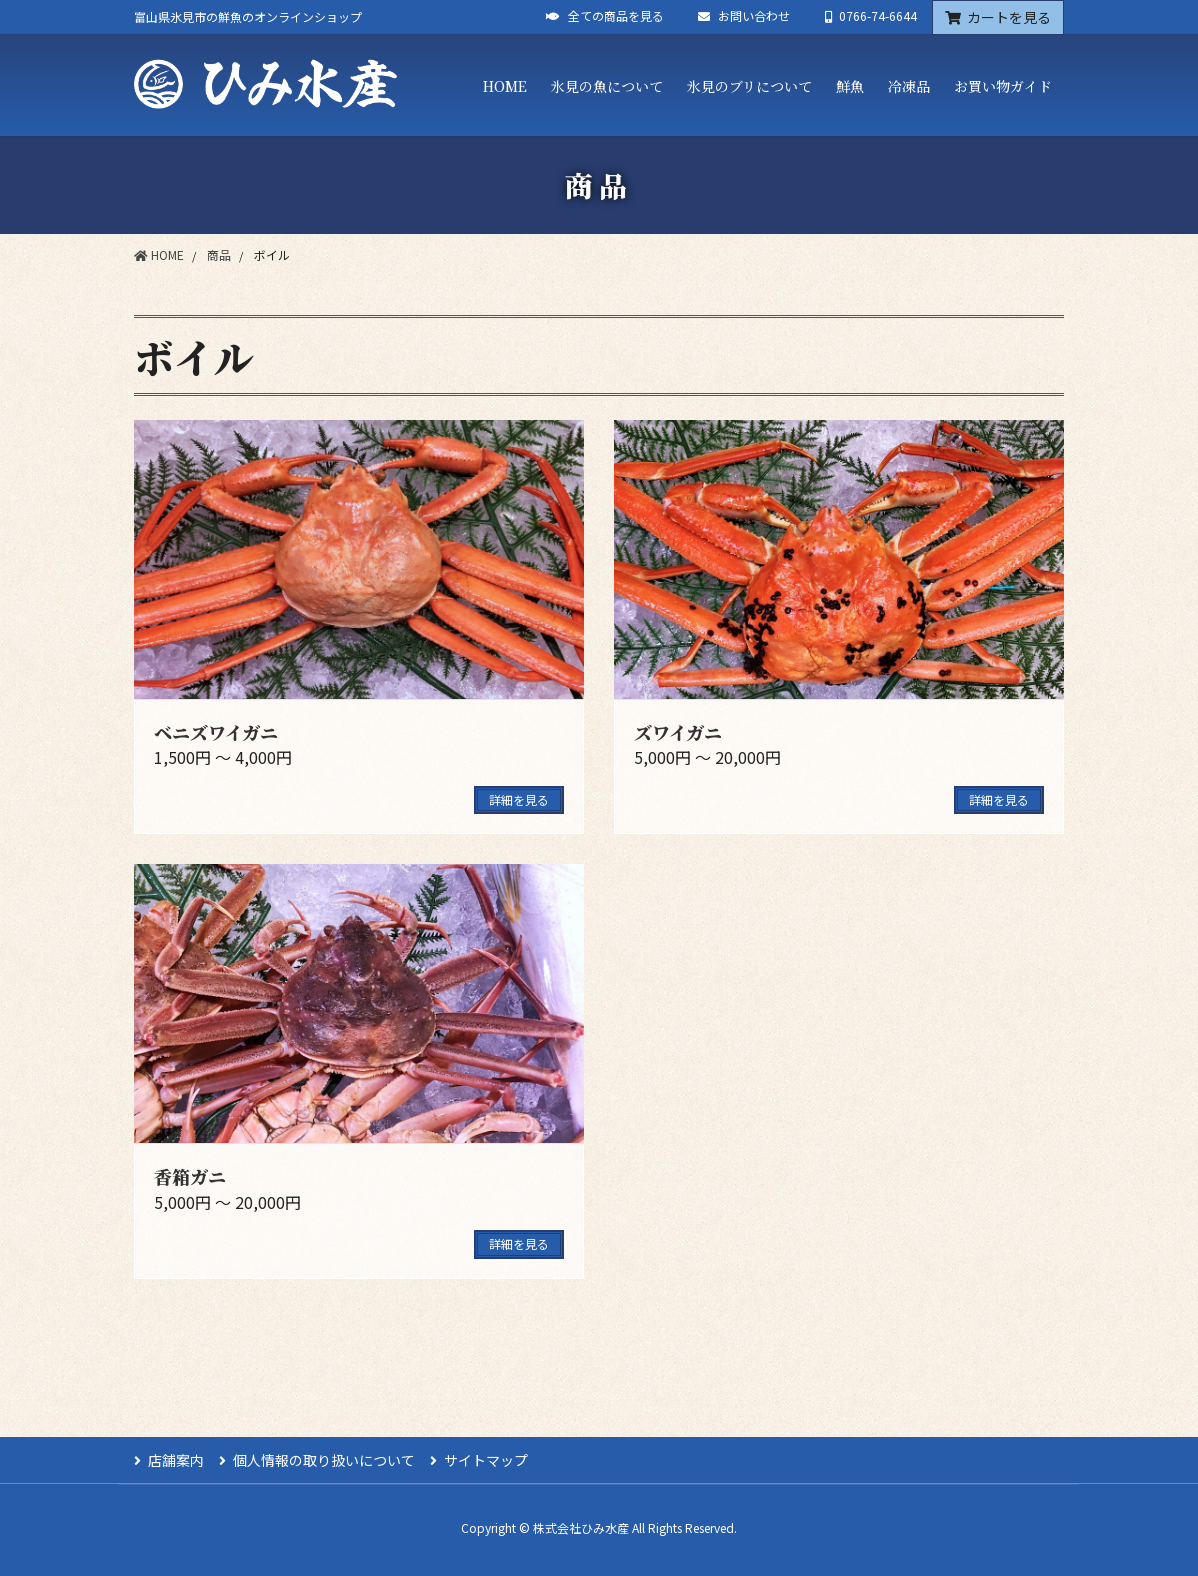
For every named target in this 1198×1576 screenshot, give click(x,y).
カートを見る (998, 17)
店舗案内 (176, 1460)
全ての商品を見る (605, 16)
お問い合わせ (744, 16)
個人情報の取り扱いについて (324, 1460)
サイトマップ (486, 1460)
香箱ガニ (190, 1176)
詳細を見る (519, 799)
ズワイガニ (678, 732)
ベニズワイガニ (216, 732)
